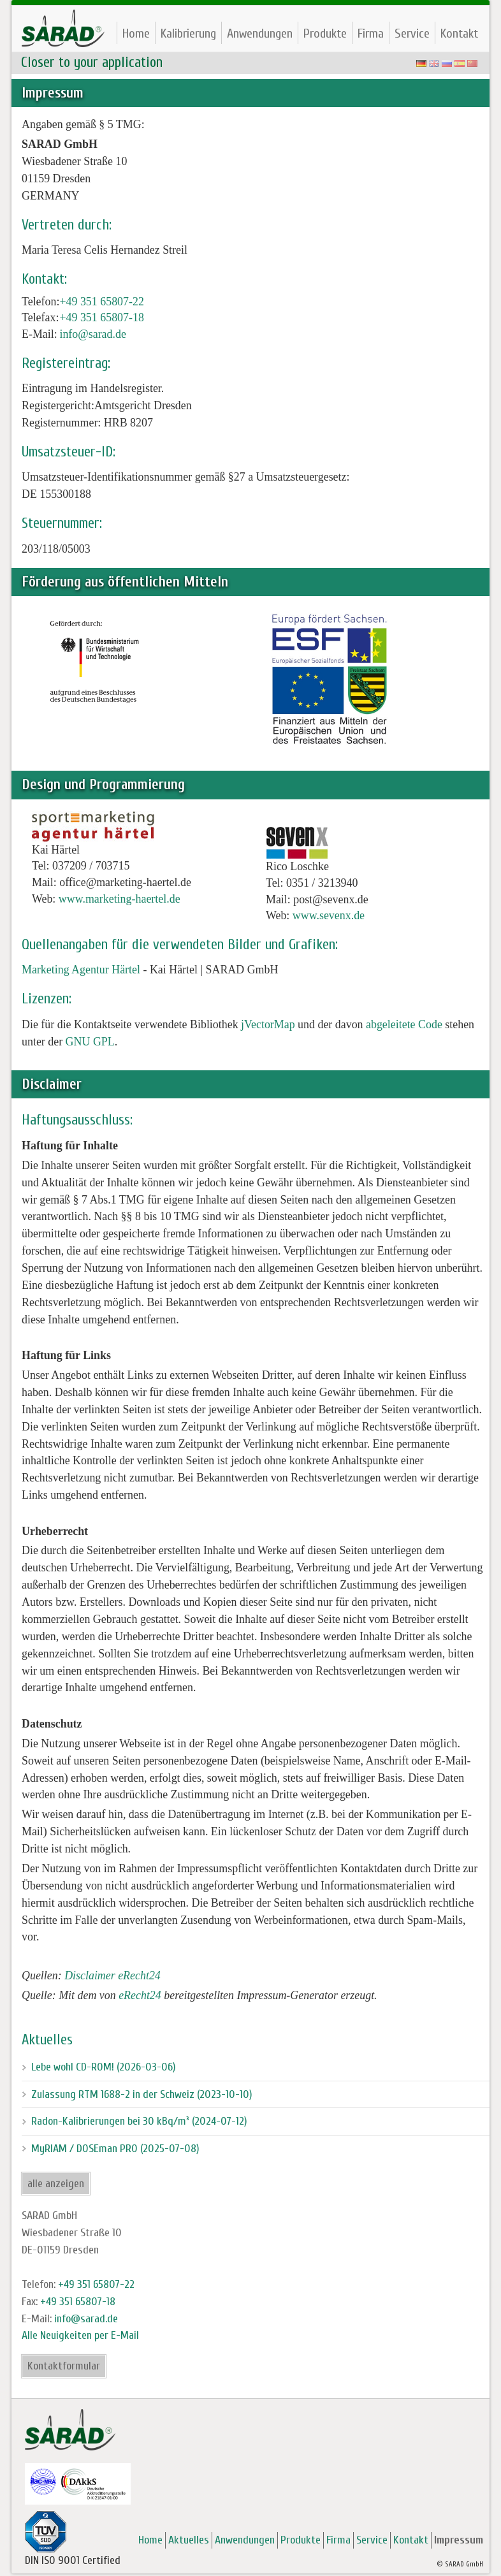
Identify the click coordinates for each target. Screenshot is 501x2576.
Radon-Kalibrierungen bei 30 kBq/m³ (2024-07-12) (139, 2121)
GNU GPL (90, 1041)
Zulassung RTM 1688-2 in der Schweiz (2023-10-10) (141, 2094)
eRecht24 (140, 1995)
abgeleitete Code (404, 1024)
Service (412, 33)
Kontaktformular (63, 2366)
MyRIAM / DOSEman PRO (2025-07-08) (115, 2148)
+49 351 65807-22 (101, 301)
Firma (371, 33)
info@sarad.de (92, 334)
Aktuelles (188, 2540)
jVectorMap (268, 1024)
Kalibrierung (188, 33)
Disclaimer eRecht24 (112, 1975)
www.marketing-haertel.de (119, 898)
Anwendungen (260, 33)
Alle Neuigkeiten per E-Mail (80, 2335)
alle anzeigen (55, 2183)
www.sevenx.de (329, 915)
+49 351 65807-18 (101, 317)
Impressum (458, 2540)
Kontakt (459, 33)
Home (136, 33)
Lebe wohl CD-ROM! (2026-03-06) (103, 2067)
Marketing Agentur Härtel (81, 969)
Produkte (325, 33)
